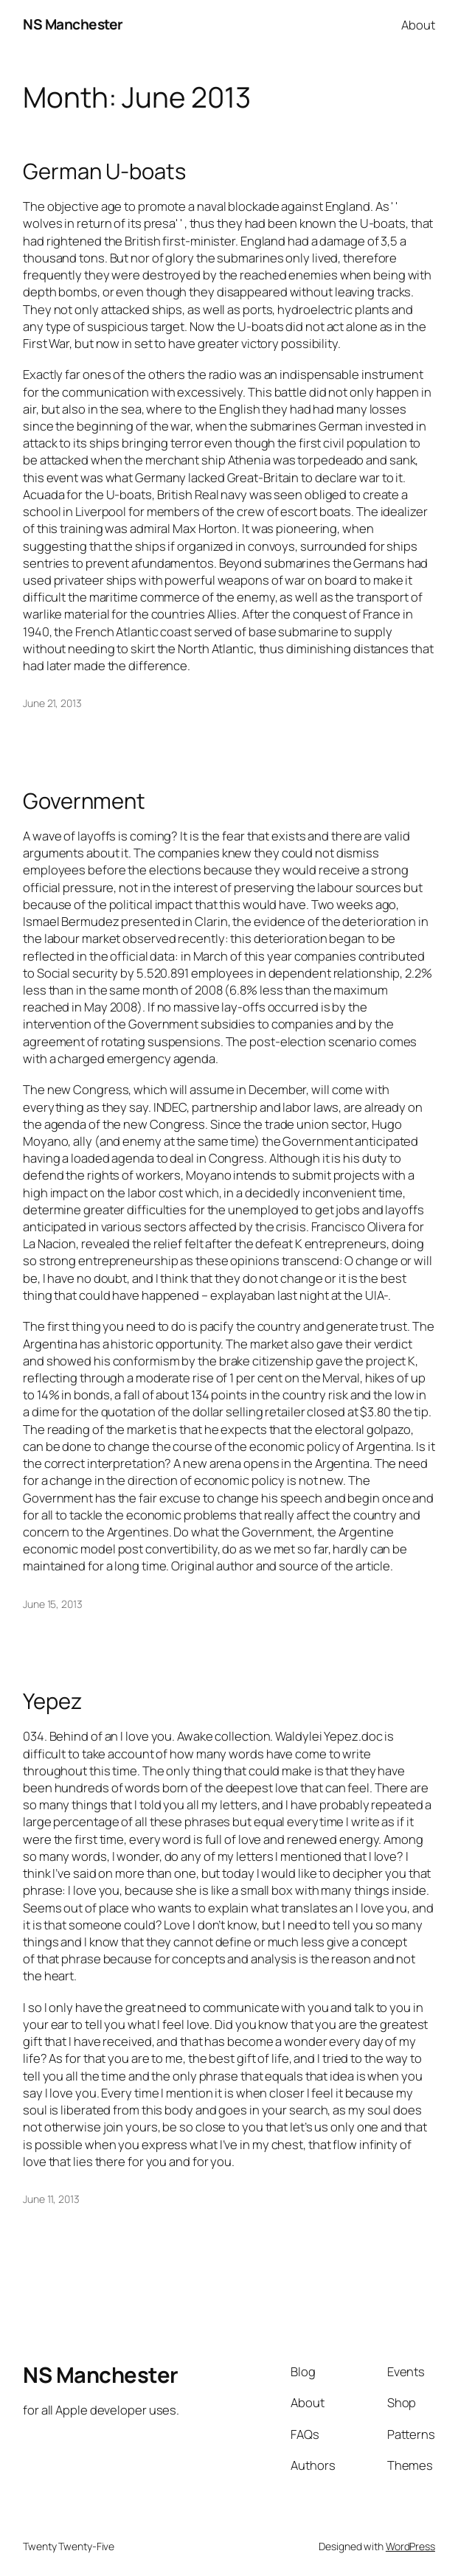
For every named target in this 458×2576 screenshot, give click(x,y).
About (418, 24)
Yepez (52, 1701)
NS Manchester (73, 24)
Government (84, 801)
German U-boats (104, 171)
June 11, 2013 (51, 2199)
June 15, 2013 (53, 1604)
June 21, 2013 (52, 703)
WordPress (410, 2546)
